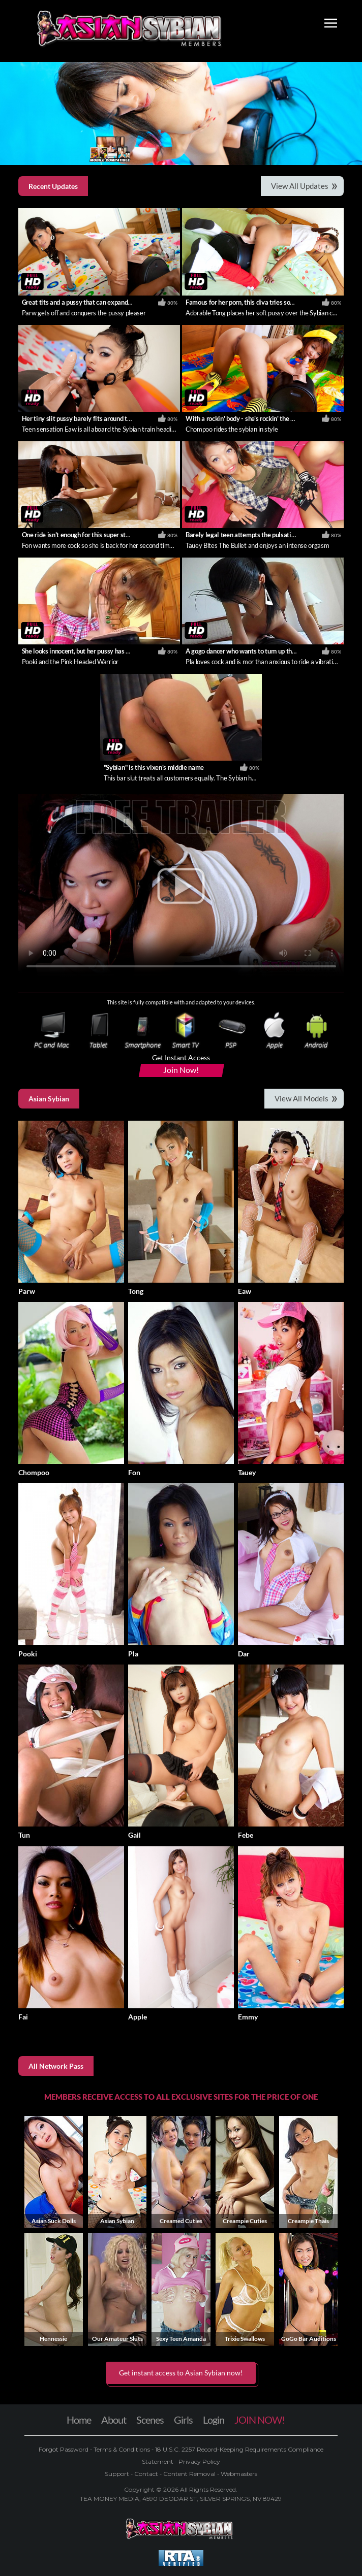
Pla (133, 1653)
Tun (24, 1835)
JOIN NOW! (259, 2420)
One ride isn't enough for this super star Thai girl (89, 535)
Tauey (247, 1472)
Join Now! (181, 1069)
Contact (146, 2473)
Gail (134, 1835)
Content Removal (189, 2473)
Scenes (150, 2420)
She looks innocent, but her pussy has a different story (96, 651)
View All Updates (299, 185)
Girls (183, 2420)
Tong (135, 1291)
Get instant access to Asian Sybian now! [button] (181, 2372)
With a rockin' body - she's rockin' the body (245, 418)
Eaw (244, 1291)
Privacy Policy (198, 2461)
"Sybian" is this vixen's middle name (154, 767)
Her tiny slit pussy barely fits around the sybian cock (94, 418)
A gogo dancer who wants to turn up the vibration (254, 651)
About (113, 2420)
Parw (26, 1291)
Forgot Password (64, 2449)
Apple (137, 2016)
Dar (244, 1653)
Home (79, 2420)
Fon (134, 1472)
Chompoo (33, 1472)
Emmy (248, 2016)
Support (118, 2473)
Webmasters (238, 2473)
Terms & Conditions (122, 2449)
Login (213, 2420)
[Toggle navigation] (331, 24)
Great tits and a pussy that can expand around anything (98, 302)
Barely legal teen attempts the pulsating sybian (252, 535)
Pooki (27, 1653)
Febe (245, 1835)
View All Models (301, 1098)
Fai (23, 2016)
